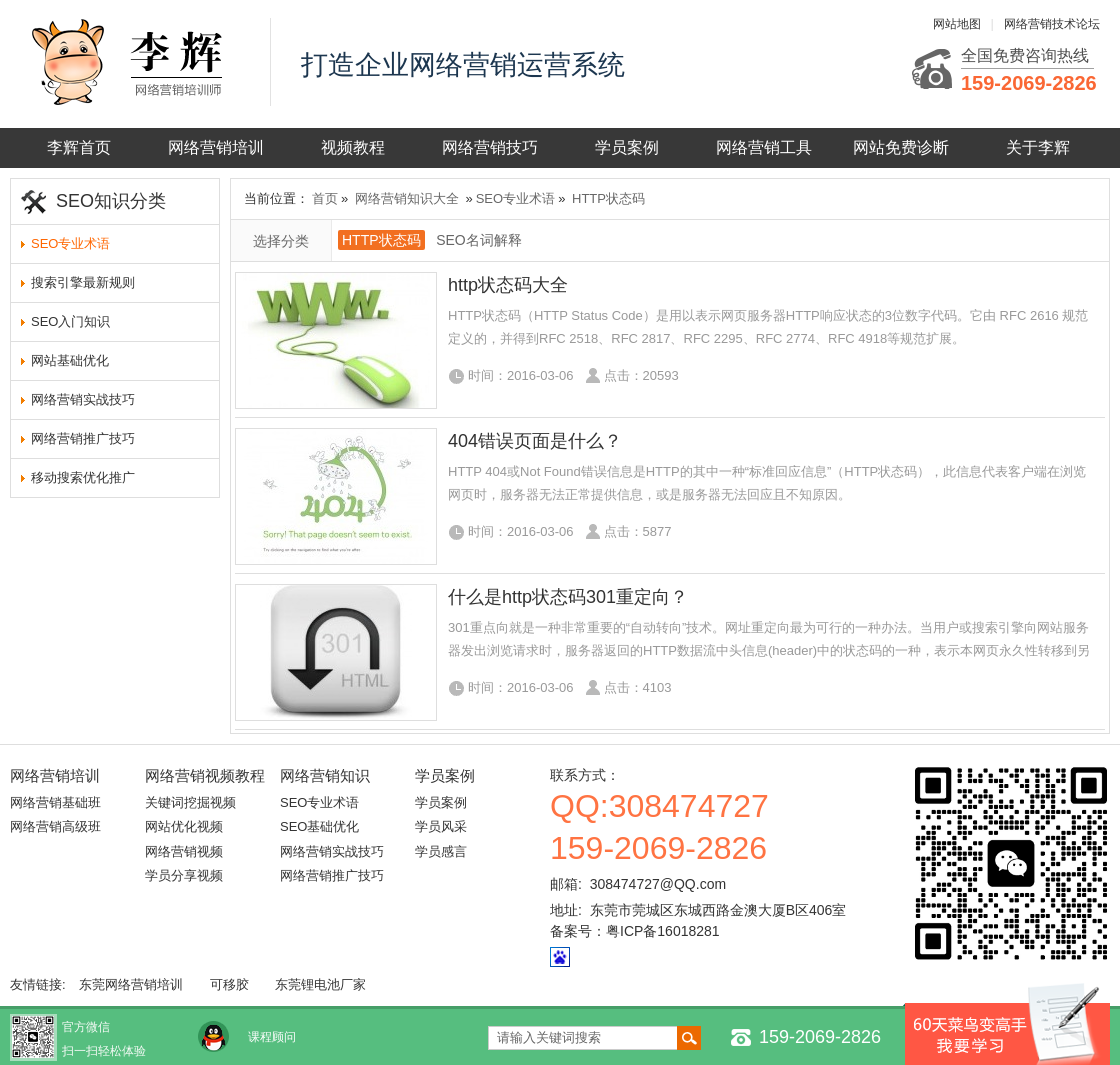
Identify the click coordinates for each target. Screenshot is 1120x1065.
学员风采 (441, 826)
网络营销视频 (184, 851)
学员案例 (627, 147)
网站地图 (957, 24)
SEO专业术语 (70, 243)
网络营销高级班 (55, 826)
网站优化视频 (184, 826)
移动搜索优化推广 (83, 477)
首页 (325, 198)
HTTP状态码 (608, 198)
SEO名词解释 (479, 240)
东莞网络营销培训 (131, 984)
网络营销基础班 (55, 802)
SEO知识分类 (111, 201)
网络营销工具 (764, 147)
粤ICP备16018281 (663, 931)
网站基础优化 (70, 360)
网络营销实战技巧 (83, 399)
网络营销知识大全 (407, 198)
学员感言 (441, 851)
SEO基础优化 (319, 826)
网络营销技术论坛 (1052, 24)
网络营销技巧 (490, 147)
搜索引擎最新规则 (83, 282)
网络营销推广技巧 (83, 438)
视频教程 (353, 147)
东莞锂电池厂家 (320, 984)
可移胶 (229, 984)
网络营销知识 (325, 775)
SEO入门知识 (70, 321)
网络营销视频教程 (205, 775)
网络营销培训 (216, 147)
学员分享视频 (184, 875)
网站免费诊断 (901, 147)
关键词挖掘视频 (190, 802)
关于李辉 (1038, 147)
